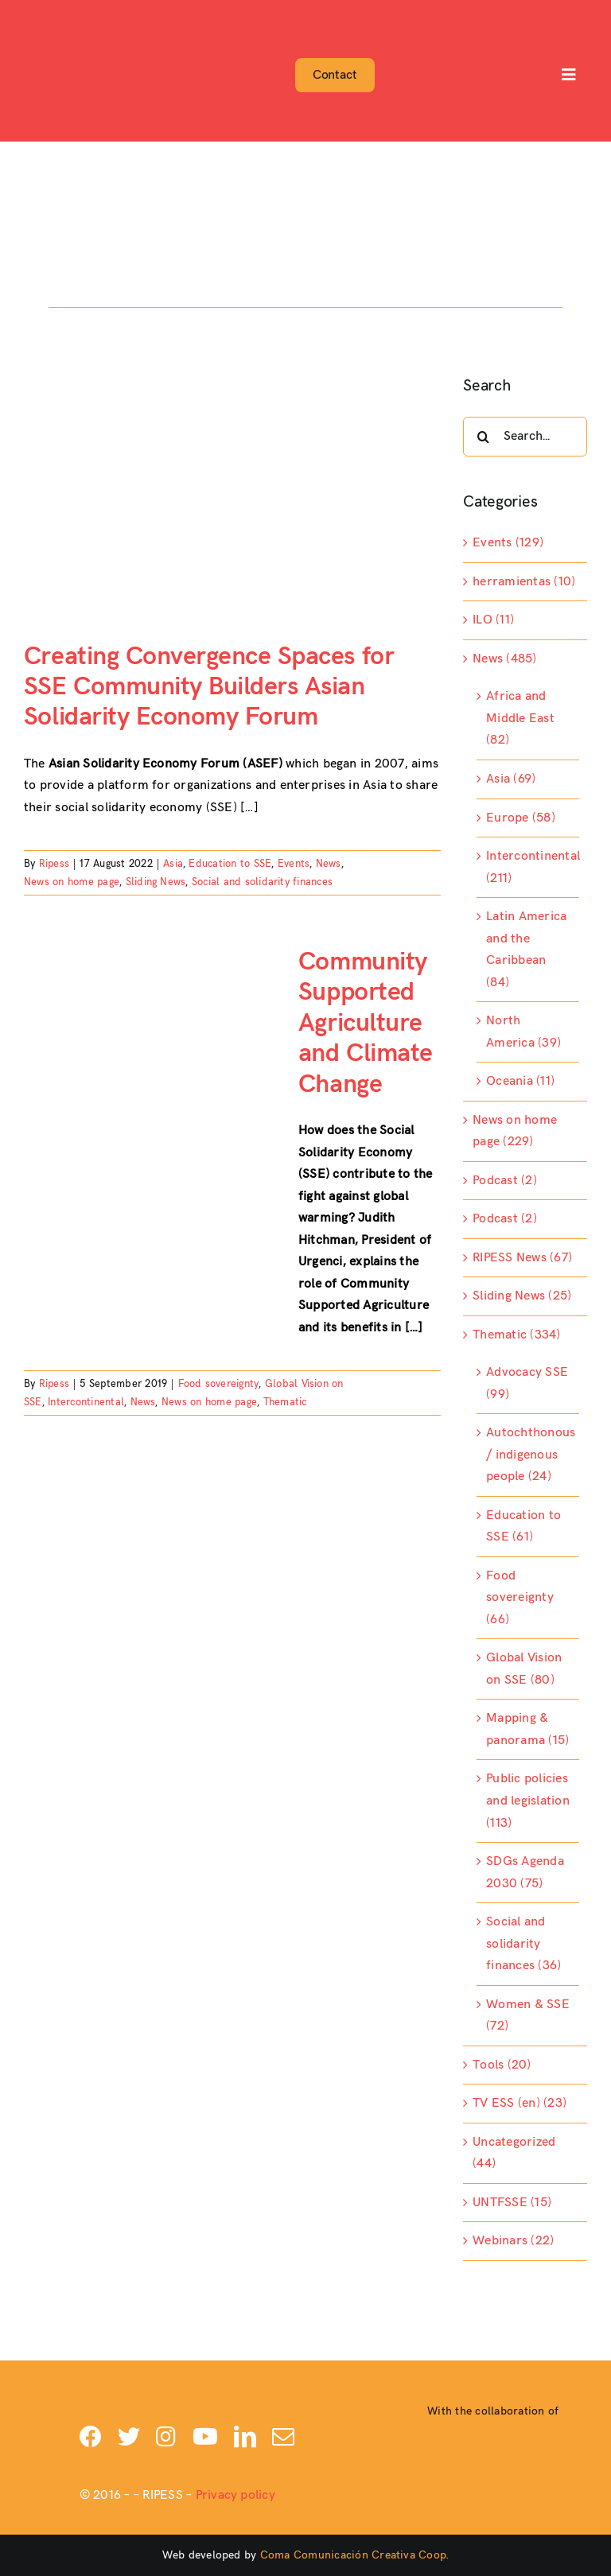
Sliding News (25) (522, 1296)
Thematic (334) (516, 1334)
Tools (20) (502, 2065)
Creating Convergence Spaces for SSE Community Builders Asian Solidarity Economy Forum (209, 687)
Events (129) (508, 542)
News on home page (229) (515, 1131)
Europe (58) (520, 818)
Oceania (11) (520, 1081)
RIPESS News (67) (522, 1257)
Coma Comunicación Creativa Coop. (354, 2555)
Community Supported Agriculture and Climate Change (365, 1023)
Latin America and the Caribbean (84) (526, 949)
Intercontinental (86, 1402)
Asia (173, 863)
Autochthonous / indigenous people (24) (528, 1454)
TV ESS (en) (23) (519, 2103)
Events (293, 863)
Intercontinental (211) (528, 867)
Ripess (54, 863)
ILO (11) (493, 619)
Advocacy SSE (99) (527, 1383)
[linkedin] (245, 2437)
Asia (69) (510, 779)
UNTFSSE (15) (512, 2202)
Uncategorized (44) (514, 2153)
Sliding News (156, 882)
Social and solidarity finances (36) (523, 1943)
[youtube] (205, 2437)
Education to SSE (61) (523, 1526)
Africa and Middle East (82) (520, 718)
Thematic (285, 1402)
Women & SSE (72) (528, 2015)
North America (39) (523, 1032)
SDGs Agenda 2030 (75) (525, 1872)
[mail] (283, 2437)
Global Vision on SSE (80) (524, 1669)
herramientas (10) (524, 581)
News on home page (71, 882)
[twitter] (129, 2437)
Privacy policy (235, 2495)
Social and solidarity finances (262, 882)
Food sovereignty (218, 1383)
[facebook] (91, 2437)
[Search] (483, 437)
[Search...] (525, 437)
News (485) (504, 658)
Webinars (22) (513, 2240)
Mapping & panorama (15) (527, 1729)
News (328, 863)
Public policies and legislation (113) (528, 1800)
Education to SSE (230, 863)
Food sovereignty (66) (520, 1597)
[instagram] (166, 2437)
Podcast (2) (505, 1180)
